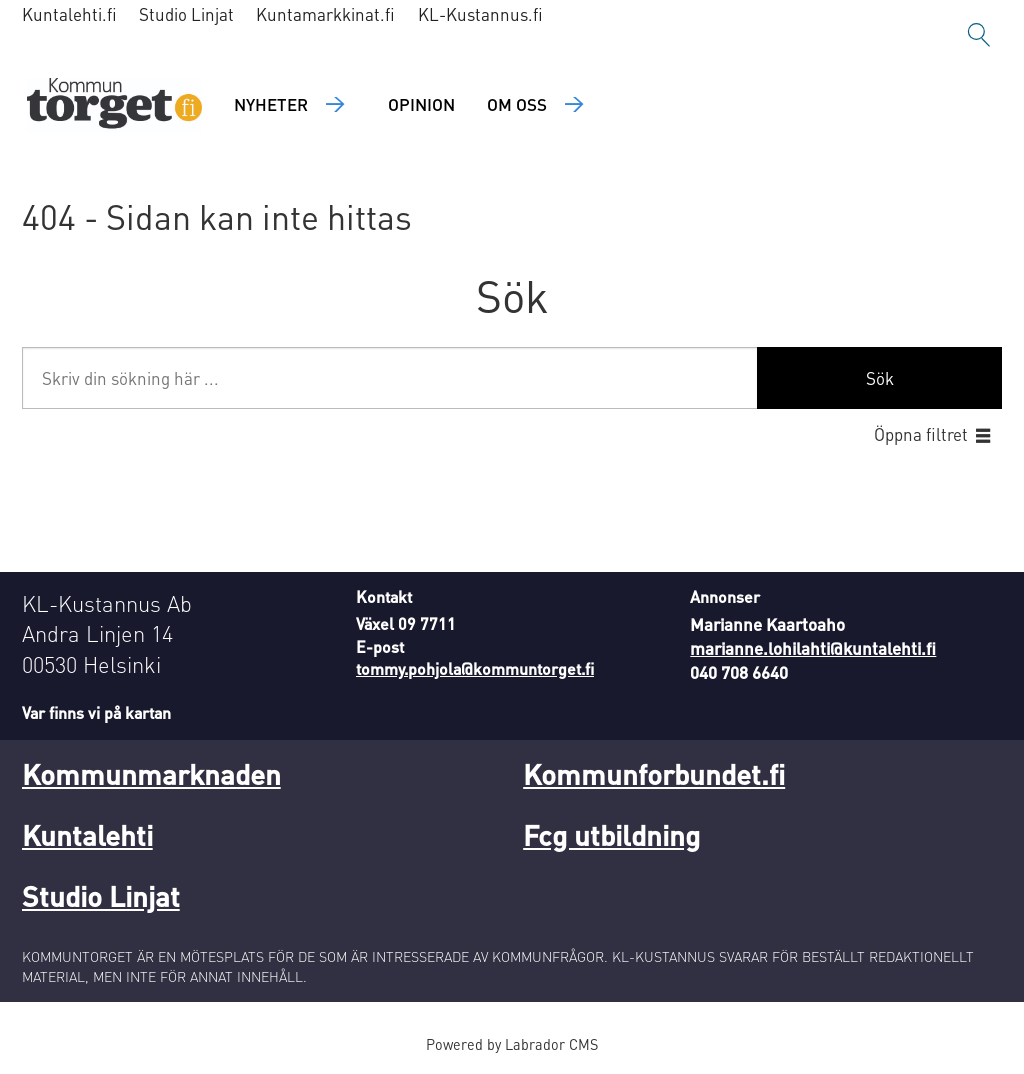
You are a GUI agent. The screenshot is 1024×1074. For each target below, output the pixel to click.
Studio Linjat (186, 14)
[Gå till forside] (114, 105)
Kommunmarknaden (151, 774)
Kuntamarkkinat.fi (325, 14)
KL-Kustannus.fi (480, 14)
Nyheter (271, 104)
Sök (880, 378)
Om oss (517, 104)
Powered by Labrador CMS (512, 1044)
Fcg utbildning (611, 835)
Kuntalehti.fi (69, 14)
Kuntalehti (87, 835)
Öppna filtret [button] (921, 434)
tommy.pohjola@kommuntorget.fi (475, 668)
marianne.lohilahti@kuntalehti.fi (813, 648)
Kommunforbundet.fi (654, 774)
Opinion (421, 104)
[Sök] (979, 35)
